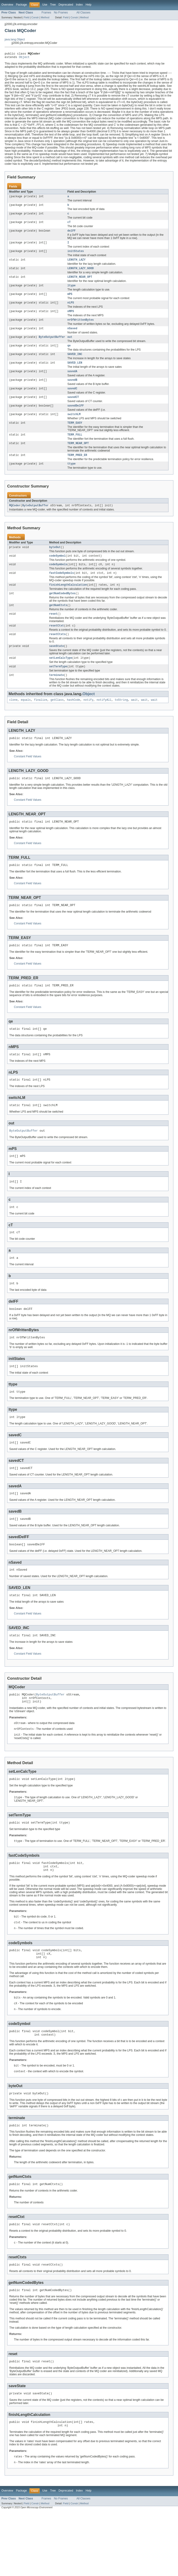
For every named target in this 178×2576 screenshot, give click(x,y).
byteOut (55, 564)
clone (13, 723)
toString (121, 723)
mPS (69, 301)
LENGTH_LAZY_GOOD (80, 274)
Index (79, 4)
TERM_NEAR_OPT (78, 458)
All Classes (83, 12)
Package (21, 4)
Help (88, 4)
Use (44, 4)
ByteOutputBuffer (52, 346)
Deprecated (66, 4)
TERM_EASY (74, 437)
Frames (46, 12)
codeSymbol (57, 573)
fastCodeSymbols (61, 591)
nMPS (70, 319)
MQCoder (15, 521)
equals (26, 723)
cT (69, 225)
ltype (71, 292)
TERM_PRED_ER (77, 470)
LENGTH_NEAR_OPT (79, 283)
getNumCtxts (58, 624)
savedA (72, 382)
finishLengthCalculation (68, 603)
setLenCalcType (60, 679)
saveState (56, 667)
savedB (72, 391)
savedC (72, 400)
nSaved (72, 337)
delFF (71, 234)
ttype (71, 479)
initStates (75, 256)
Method (45, 17)
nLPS (70, 310)
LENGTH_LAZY (76, 265)
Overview (7, 4)
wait (134, 723)
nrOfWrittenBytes (80, 328)
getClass (57, 723)
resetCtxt (56, 646)
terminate (56, 698)
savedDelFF (75, 418)
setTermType (58, 689)
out (69, 346)
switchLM (74, 427)
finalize (40, 723)
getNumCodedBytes (62, 612)
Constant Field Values (27, 780)
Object (24, 58)
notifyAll (104, 723)
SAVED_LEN (74, 373)
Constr (35, 17)
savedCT (73, 409)
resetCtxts (57, 655)
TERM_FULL (74, 449)
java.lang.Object (15, 39)
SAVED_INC (74, 364)
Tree (53, 4)
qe (69, 355)
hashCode (73, 723)
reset (53, 634)
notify (88, 723)
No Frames (61, 12)
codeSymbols (58, 582)
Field (26, 17)
